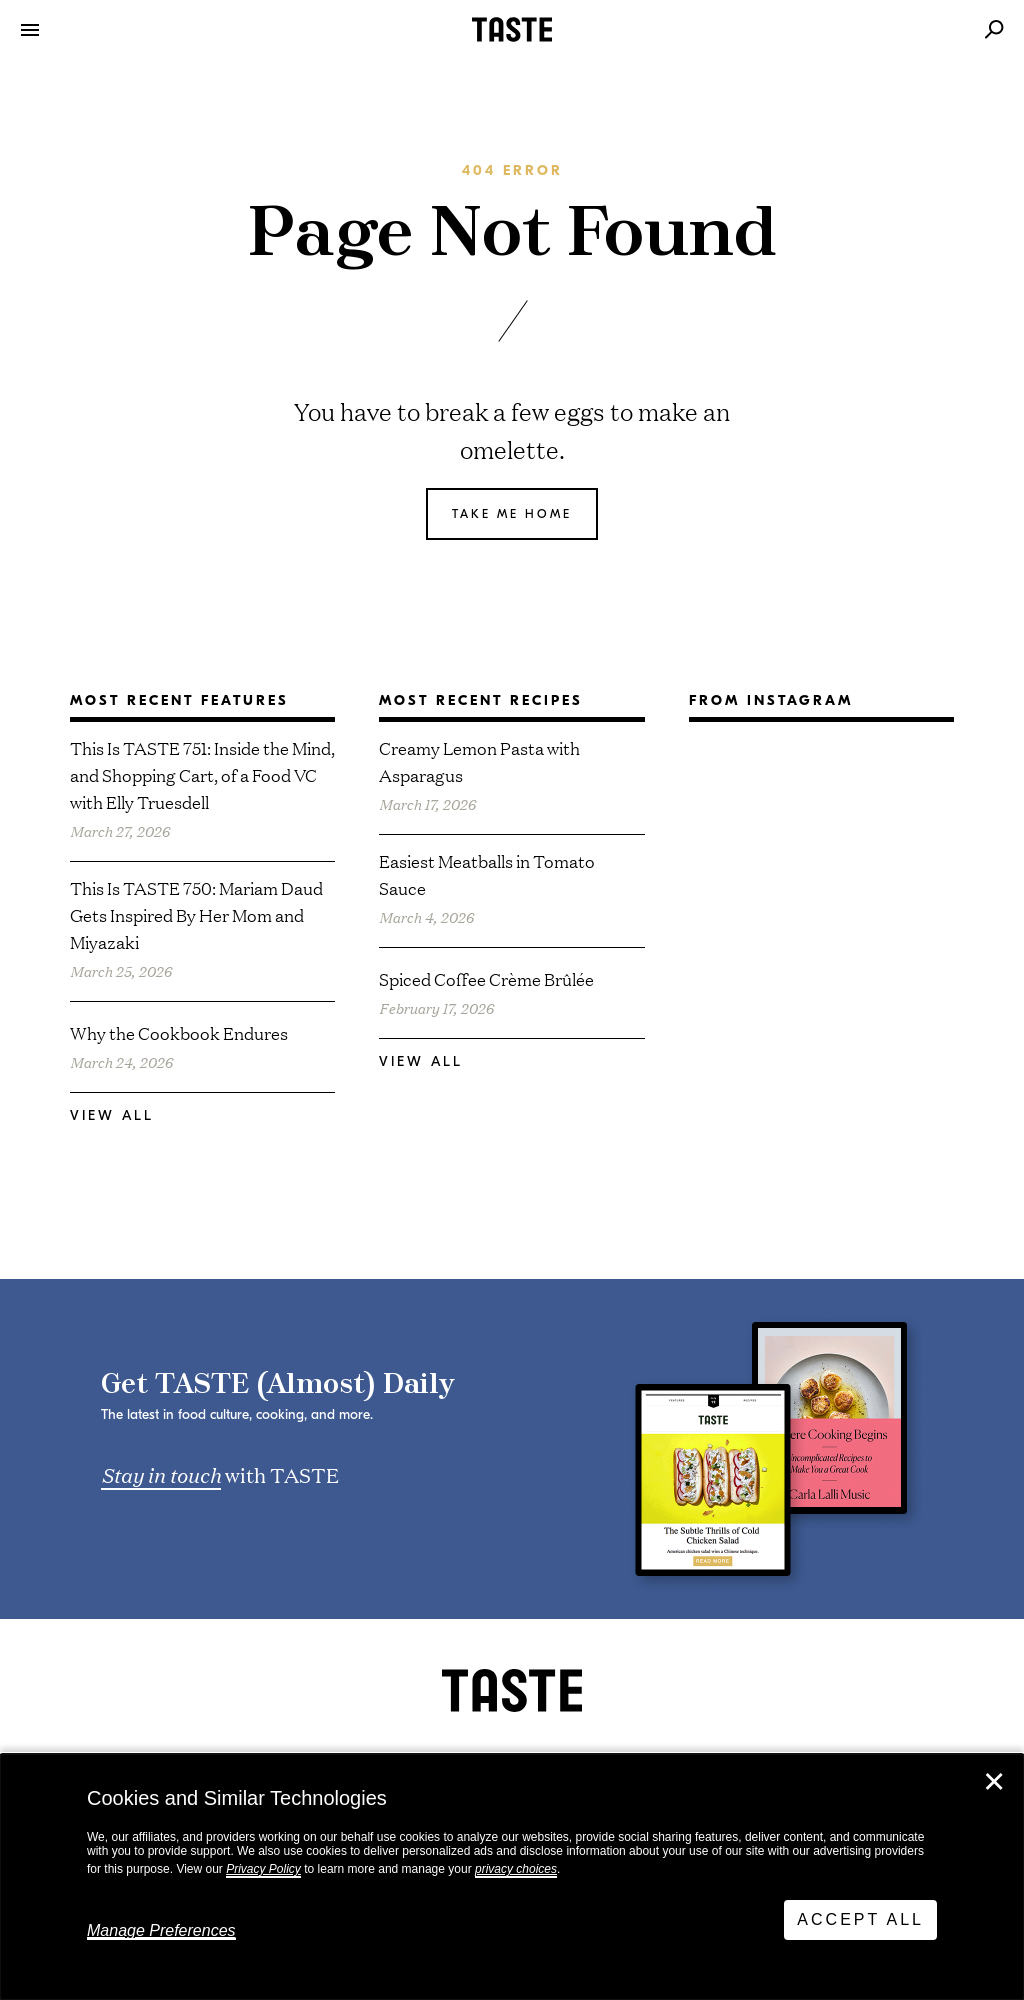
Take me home (512, 514)
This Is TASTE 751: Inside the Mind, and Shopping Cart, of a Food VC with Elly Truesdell (202, 774)
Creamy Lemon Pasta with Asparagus (479, 761)
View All (112, 1115)
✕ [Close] (994, 1782)
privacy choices (516, 1869)
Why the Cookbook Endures (179, 1032)
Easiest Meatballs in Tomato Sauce (487, 874)
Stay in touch (161, 1474)
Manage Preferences (161, 1930)
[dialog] (512, 1877)
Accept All (860, 1919)
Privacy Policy (263, 1869)
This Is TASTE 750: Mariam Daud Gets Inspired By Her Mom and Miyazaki (196, 914)
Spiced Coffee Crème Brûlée (486, 978)
